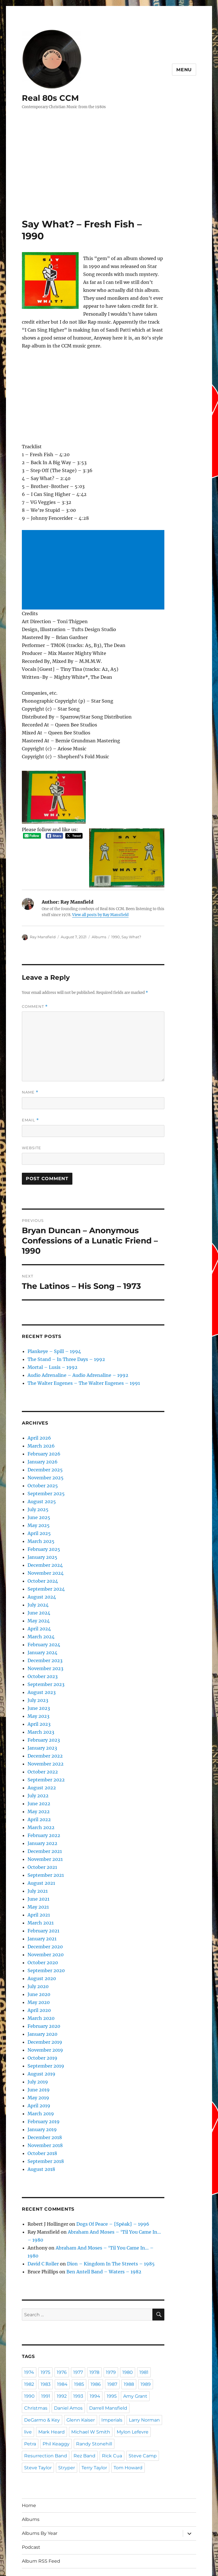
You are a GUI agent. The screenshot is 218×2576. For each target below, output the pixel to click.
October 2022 (40, 1750)
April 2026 (37, 1416)
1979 (112, 2334)
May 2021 (37, 1885)
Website (31, 1127)
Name (29, 1072)
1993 (79, 2358)
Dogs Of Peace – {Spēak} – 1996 (98, 2202)
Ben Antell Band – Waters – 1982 (90, 2234)
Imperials (66, 2382)
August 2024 (39, 1575)
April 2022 (37, 1797)
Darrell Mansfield (100, 2370)
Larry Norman (96, 2382)
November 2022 (42, 1742)
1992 (62, 2358)
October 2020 (40, 1940)
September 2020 (42, 1948)
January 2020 (40, 2012)
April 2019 (37, 2083)
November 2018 (42, 2123)
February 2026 (41, 1432)
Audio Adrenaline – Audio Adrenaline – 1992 (69, 1353)
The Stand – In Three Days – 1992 (59, 1337)
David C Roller (41, 2226)
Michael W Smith (41, 2393)
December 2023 (42, 1638)
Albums (94, 917)
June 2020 (37, 1972)
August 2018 (39, 2147)
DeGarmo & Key (140, 2370)
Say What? (125, 917)
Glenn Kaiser (37, 2382)
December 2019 (42, 2020)
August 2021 (39, 1861)
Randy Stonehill (40, 2405)
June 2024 (37, 1591)
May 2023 (37, 1694)
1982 (29, 2346)
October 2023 (40, 1654)
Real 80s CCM (48, 98)
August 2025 (39, 1479)
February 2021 (41, 1909)
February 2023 (41, 1718)
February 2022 (41, 1813)
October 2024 (40, 1559)
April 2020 (37, 1988)
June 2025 (37, 1495)
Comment (34, 987)
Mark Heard (141, 2382)
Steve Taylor (68, 2417)
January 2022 (40, 1821)
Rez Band (116, 2405)
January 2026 (40, 1440)
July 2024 (36, 1583)
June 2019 (37, 2068)
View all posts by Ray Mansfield (75, 895)
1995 (112, 2358)
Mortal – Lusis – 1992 (48, 1345)
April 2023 (37, 1702)
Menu (185, 69)
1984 (62, 2346)
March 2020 (39, 1996)
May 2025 (37, 1503)
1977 (79, 2334)
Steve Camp (36, 2417)
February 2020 (41, 2004)
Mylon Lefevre (79, 2393)
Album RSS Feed (39, 2523)
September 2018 (42, 2139)
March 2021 (39, 1901)
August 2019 (39, 2052)
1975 (46, 2334)
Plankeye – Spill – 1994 (49, 1329)
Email (30, 1100)
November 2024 (42, 1551)
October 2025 (40, 1463)
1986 (96, 2346)
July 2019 (36, 2060)
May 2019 (37, 2076)
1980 (129, 2334)
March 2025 (39, 1519)
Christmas (34, 2370)
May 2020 (37, 1980)
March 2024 (39, 1614)
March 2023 (39, 1710)
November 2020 (42, 1932)
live (119, 2382)
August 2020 (39, 1956)
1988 (129, 2346)
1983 (46, 2346)
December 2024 (42, 1543)
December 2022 (42, 1734)
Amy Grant (134, 2358)
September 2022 (42, 1758)
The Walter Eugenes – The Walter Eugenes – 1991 (73, 1361)
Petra (105, 2393)
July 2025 (36, 1487)
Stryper (94, 2417)
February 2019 (41, 2099)
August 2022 (39, 1766)
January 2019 (40, 2107)
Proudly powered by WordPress (72, 2559)
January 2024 (40, 1630)
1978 (96, 2334)
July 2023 (36, 1678)
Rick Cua (142, 2405)
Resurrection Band (81, 2405)
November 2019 (42, 2028)
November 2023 (42, 1646)
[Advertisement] (110, 176)
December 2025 (42, 1448)
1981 (146, 2334)
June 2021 (37, 1877)
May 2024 (37, 1599)
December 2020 (42, 1924)
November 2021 (42, 1837)
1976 (62, 2334)
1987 (112, 2346)
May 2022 (37, 1789)
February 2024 (41, 1622)
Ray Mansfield (41, 917)
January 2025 (40, 1535)
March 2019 (39, 2091)
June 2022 (37, 1781)
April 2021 (37, 1893)
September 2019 (42, 2044)
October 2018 (40, 2131)
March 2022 (39, 1805)
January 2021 (40, 1917)
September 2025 (42, 1471)
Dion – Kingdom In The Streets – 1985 (97, 2226)
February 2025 (41, 1527)
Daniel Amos (64, 2370)
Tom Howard (37, 2429)
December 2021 (42, 1829)
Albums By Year (38, 2495)
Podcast (30, 2509)
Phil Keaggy (129, 2393)
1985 (79, 2346)
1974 (29, 2334)
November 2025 (42, 1456)
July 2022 (36, 1773)
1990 (109, 917)
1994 (96, 2358)
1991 (46, 2358)
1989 (146, 2346)
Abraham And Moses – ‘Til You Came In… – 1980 (107, 2210)
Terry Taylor (119, 2417)
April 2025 (37, 1511)
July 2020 (36, 1964)
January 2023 (40, 1726)
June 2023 (37, 1686)
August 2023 (39, 1670)
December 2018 (42, 2115)
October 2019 (40, 2036)
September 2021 (42, 1853)
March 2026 (39, 1424)
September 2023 (42, 1662)
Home (28, 2467)
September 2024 (42, 1567)
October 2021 (40, 1845)
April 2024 (37, 1607)
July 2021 (36, 1869)
